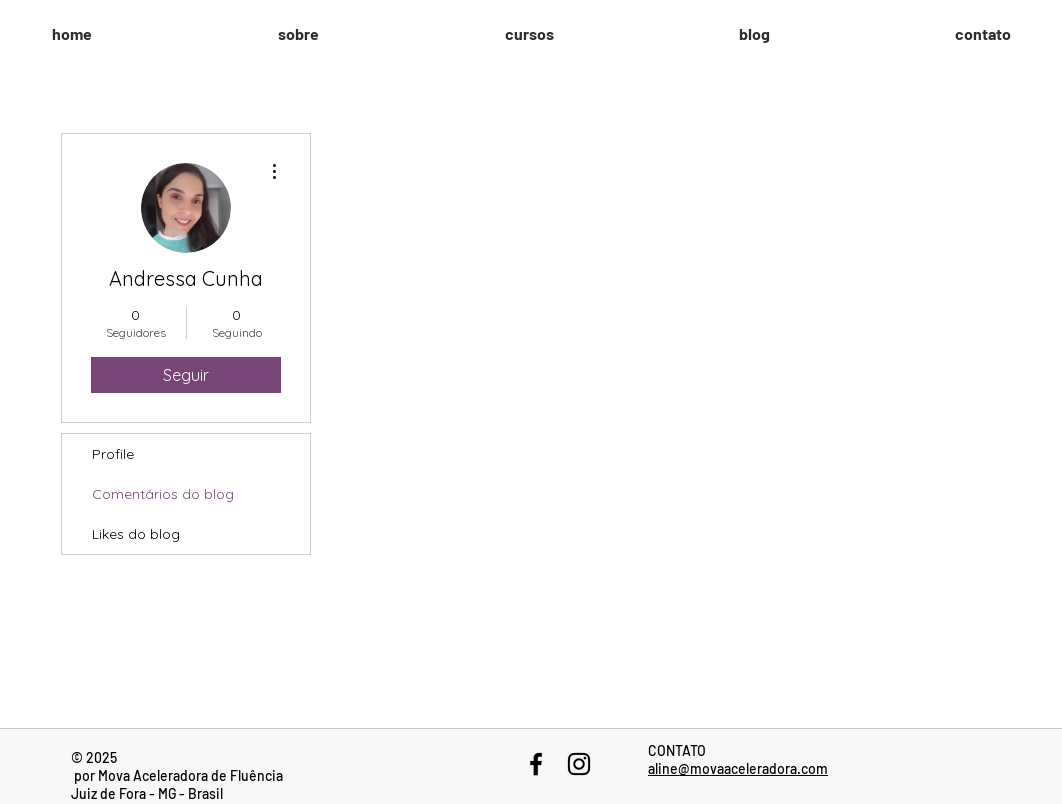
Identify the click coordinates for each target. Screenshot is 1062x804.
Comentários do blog (163, 494)
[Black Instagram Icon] (579, 764)
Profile (113, 454)
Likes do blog (136, 534)
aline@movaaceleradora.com (738, 768)
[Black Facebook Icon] (536, 764)
